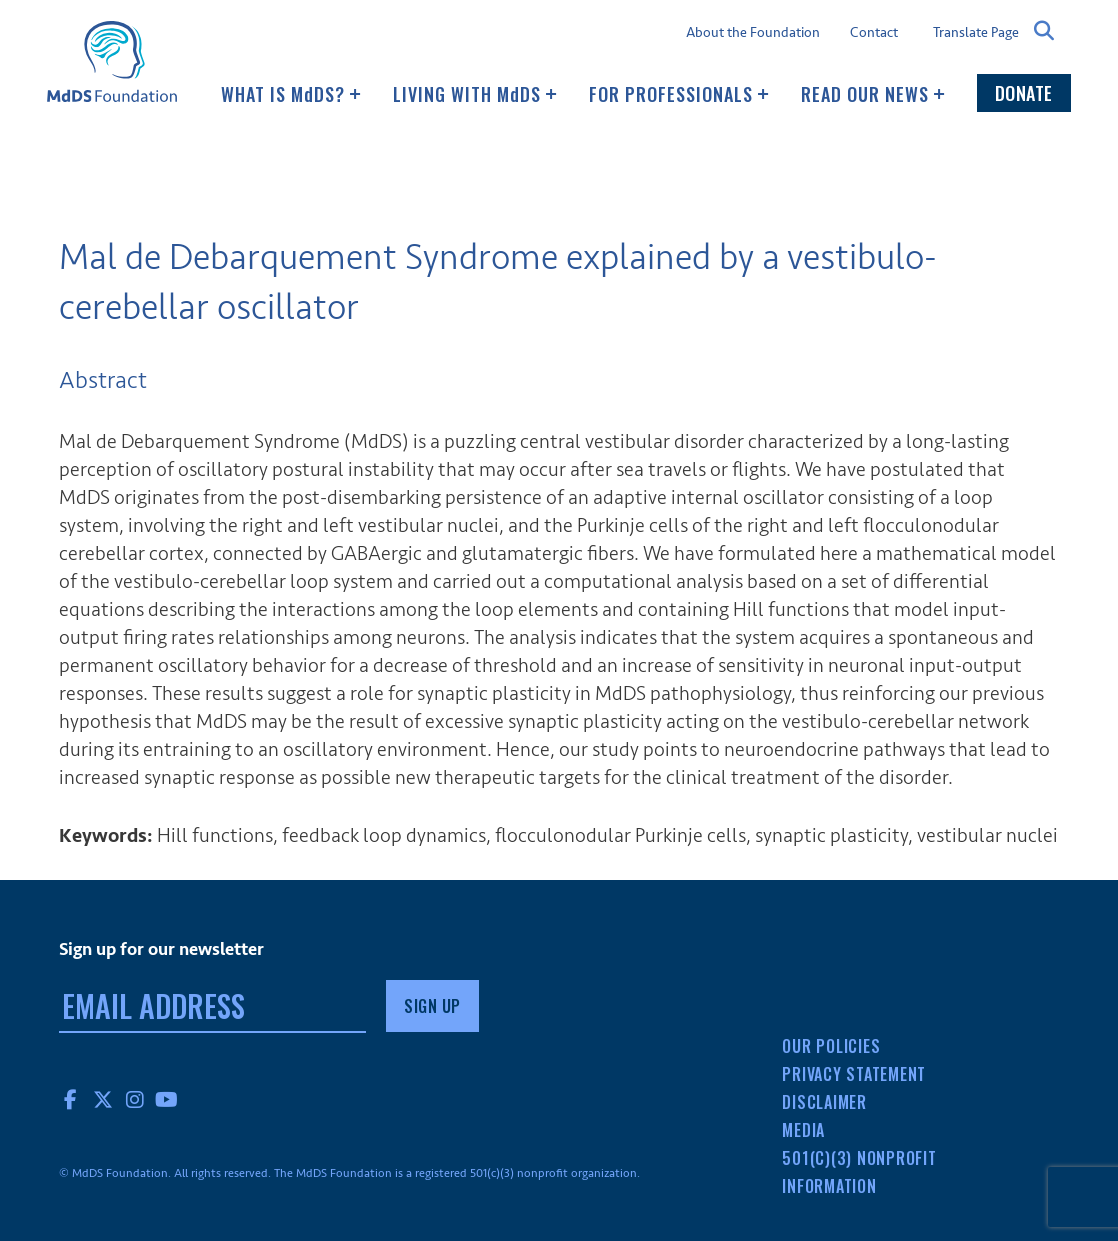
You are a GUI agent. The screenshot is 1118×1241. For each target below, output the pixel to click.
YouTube (167, 1099)
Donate (1024, 93)
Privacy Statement (854, 1074)
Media (803, 1130)
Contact (874, 33)
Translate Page (976, 32)
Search (1045, 31)
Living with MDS (475, 94)
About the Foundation (753, 33)
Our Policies (831, 1046)
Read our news (873, 94)
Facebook (71, 1099)
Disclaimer (824, 1102)
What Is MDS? (291, 94)
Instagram (135, 1099)
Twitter (103, 1099)
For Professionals (679, 94)
